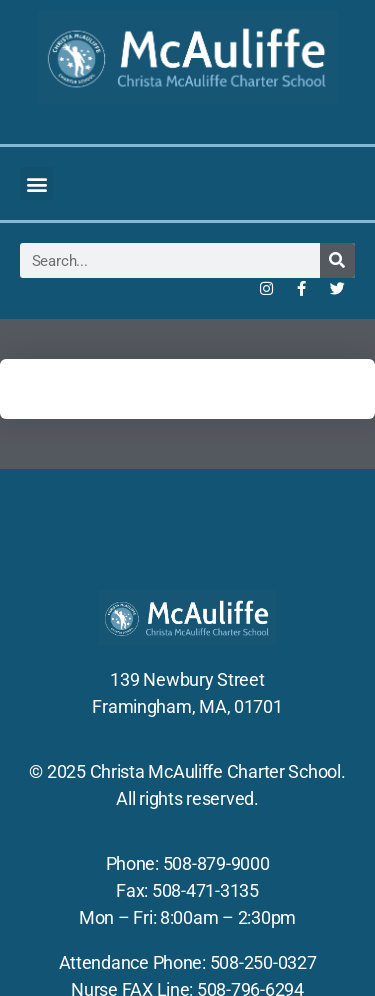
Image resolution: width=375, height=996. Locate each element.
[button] (36, 183)
